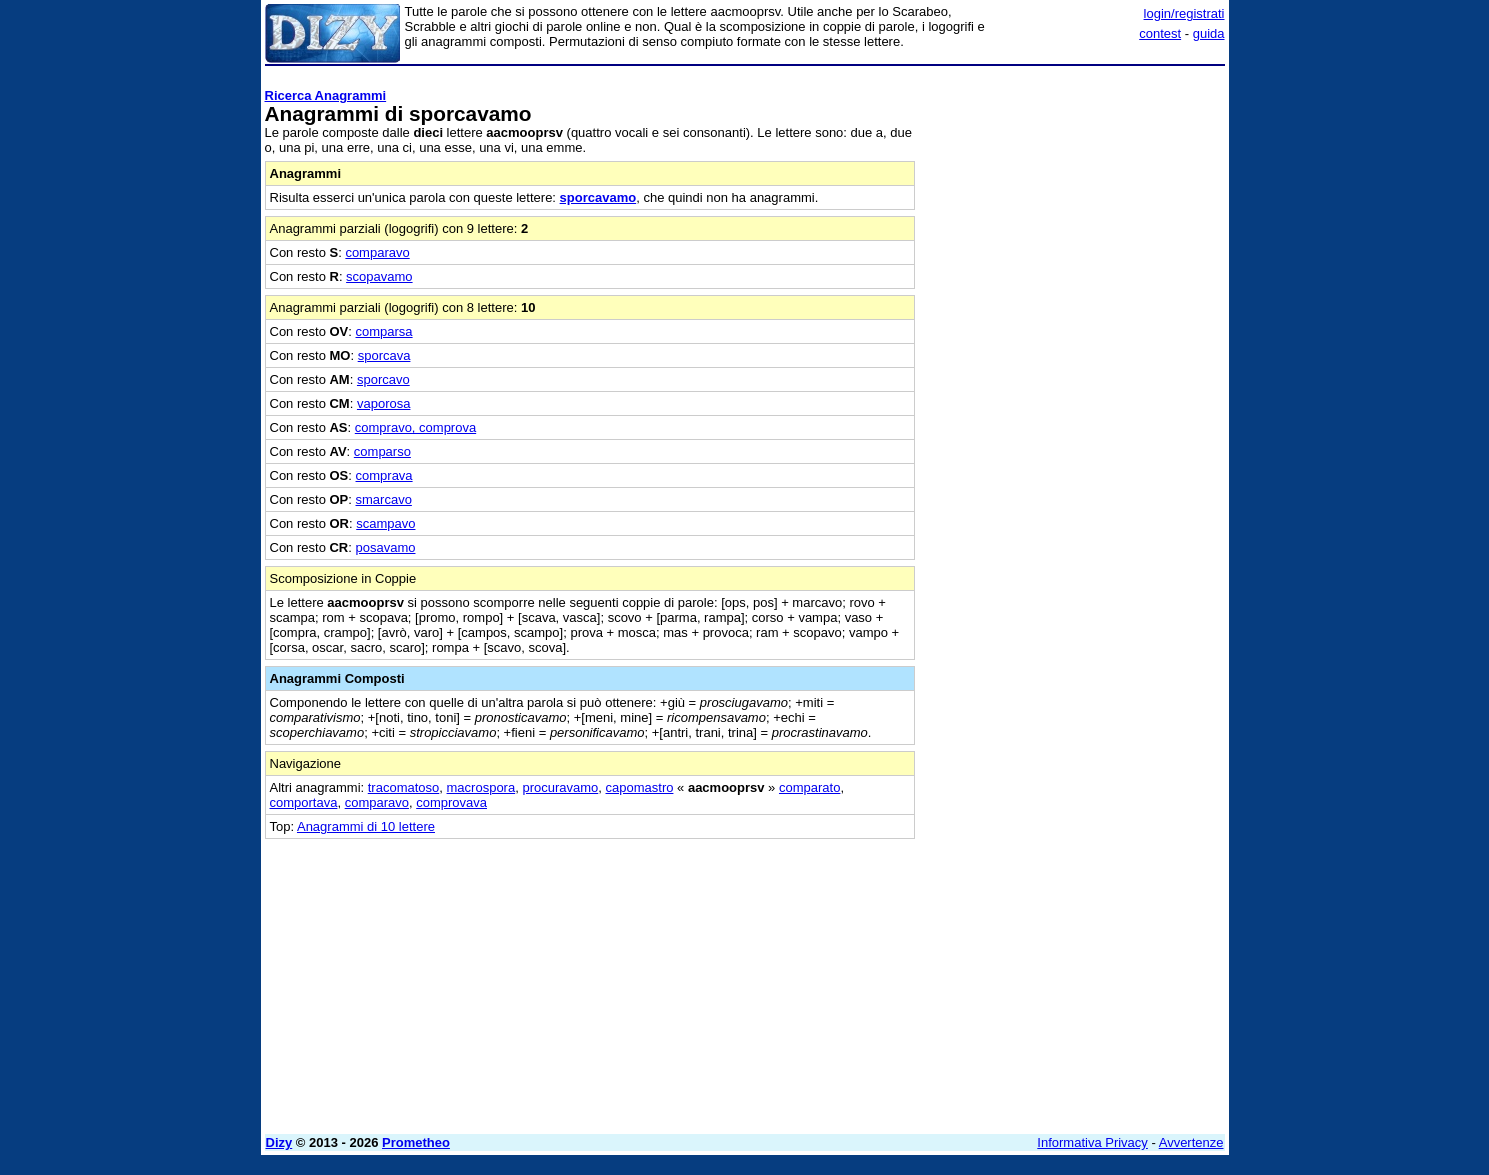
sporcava (384, 355)
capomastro (640, 787)
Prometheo (416, 1142)
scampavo (385, 523)
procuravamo (560, 787)
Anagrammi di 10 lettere (366, 826)
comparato (809, 787)
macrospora (481, 787)
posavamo (386, 547)
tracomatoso (404, 787)
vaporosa (383, 403)
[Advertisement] (1075, 373)
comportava (304, 802)
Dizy (279, 1142)
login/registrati (1184, 13)
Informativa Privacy (1092, 1142)
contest (1160, 33)
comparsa (384, 331)
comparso (382, 451)
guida (1209, 33)
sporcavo (383, 379)
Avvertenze (1191, 1142)
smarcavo (384, 499)
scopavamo (379, 276)
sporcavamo (598, 197)
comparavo (377, 252)
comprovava (451, 802)
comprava (384, 475)
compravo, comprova (415, 427)
